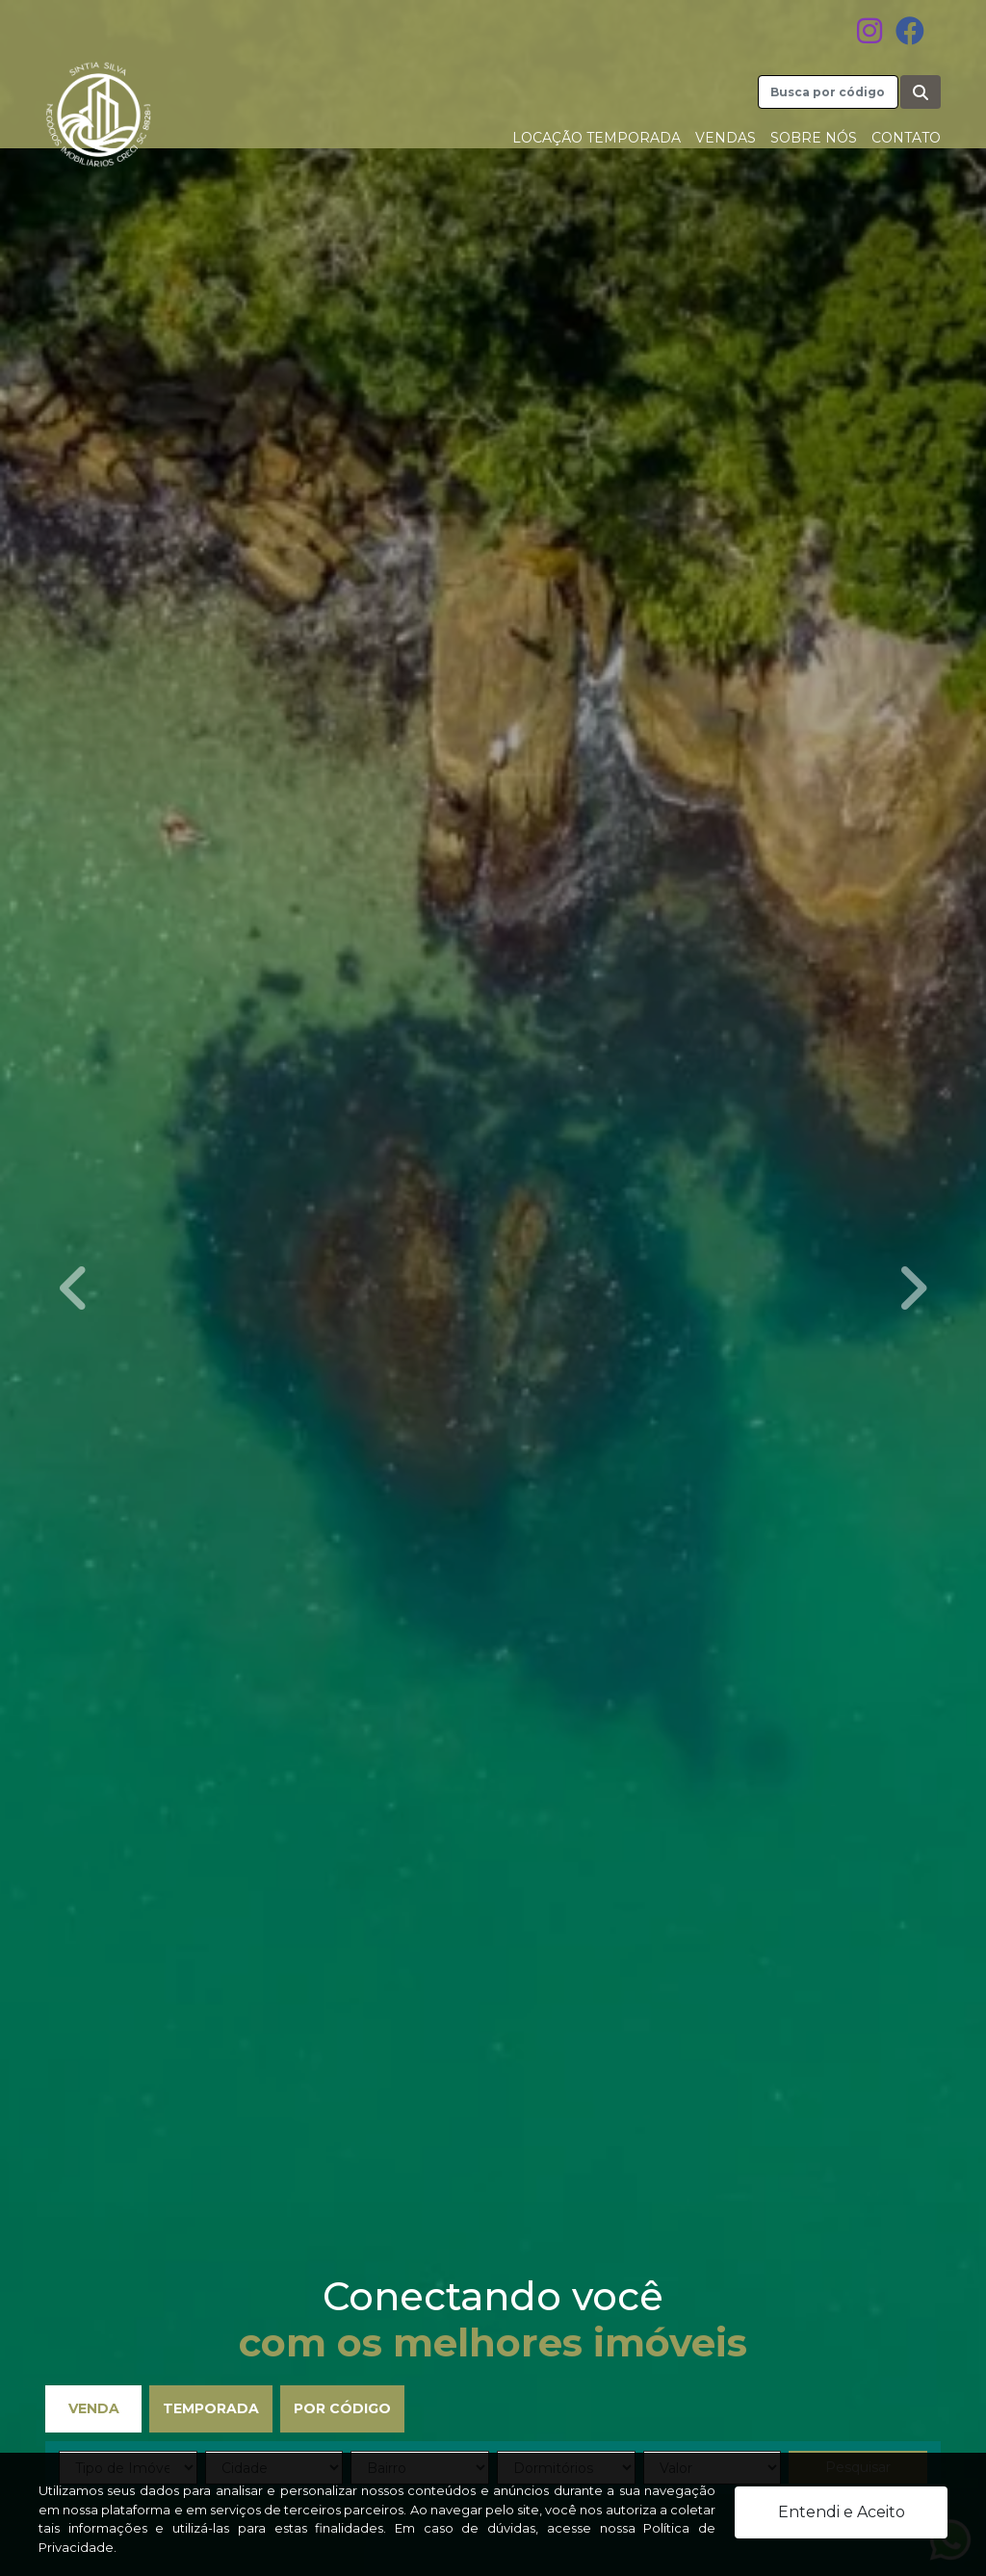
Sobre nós (813, 137)
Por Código (342, 2408)
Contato (906, 137)
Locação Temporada (596, 137)
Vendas (725, 137)
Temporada (211, 2408)
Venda (93, 2408)
